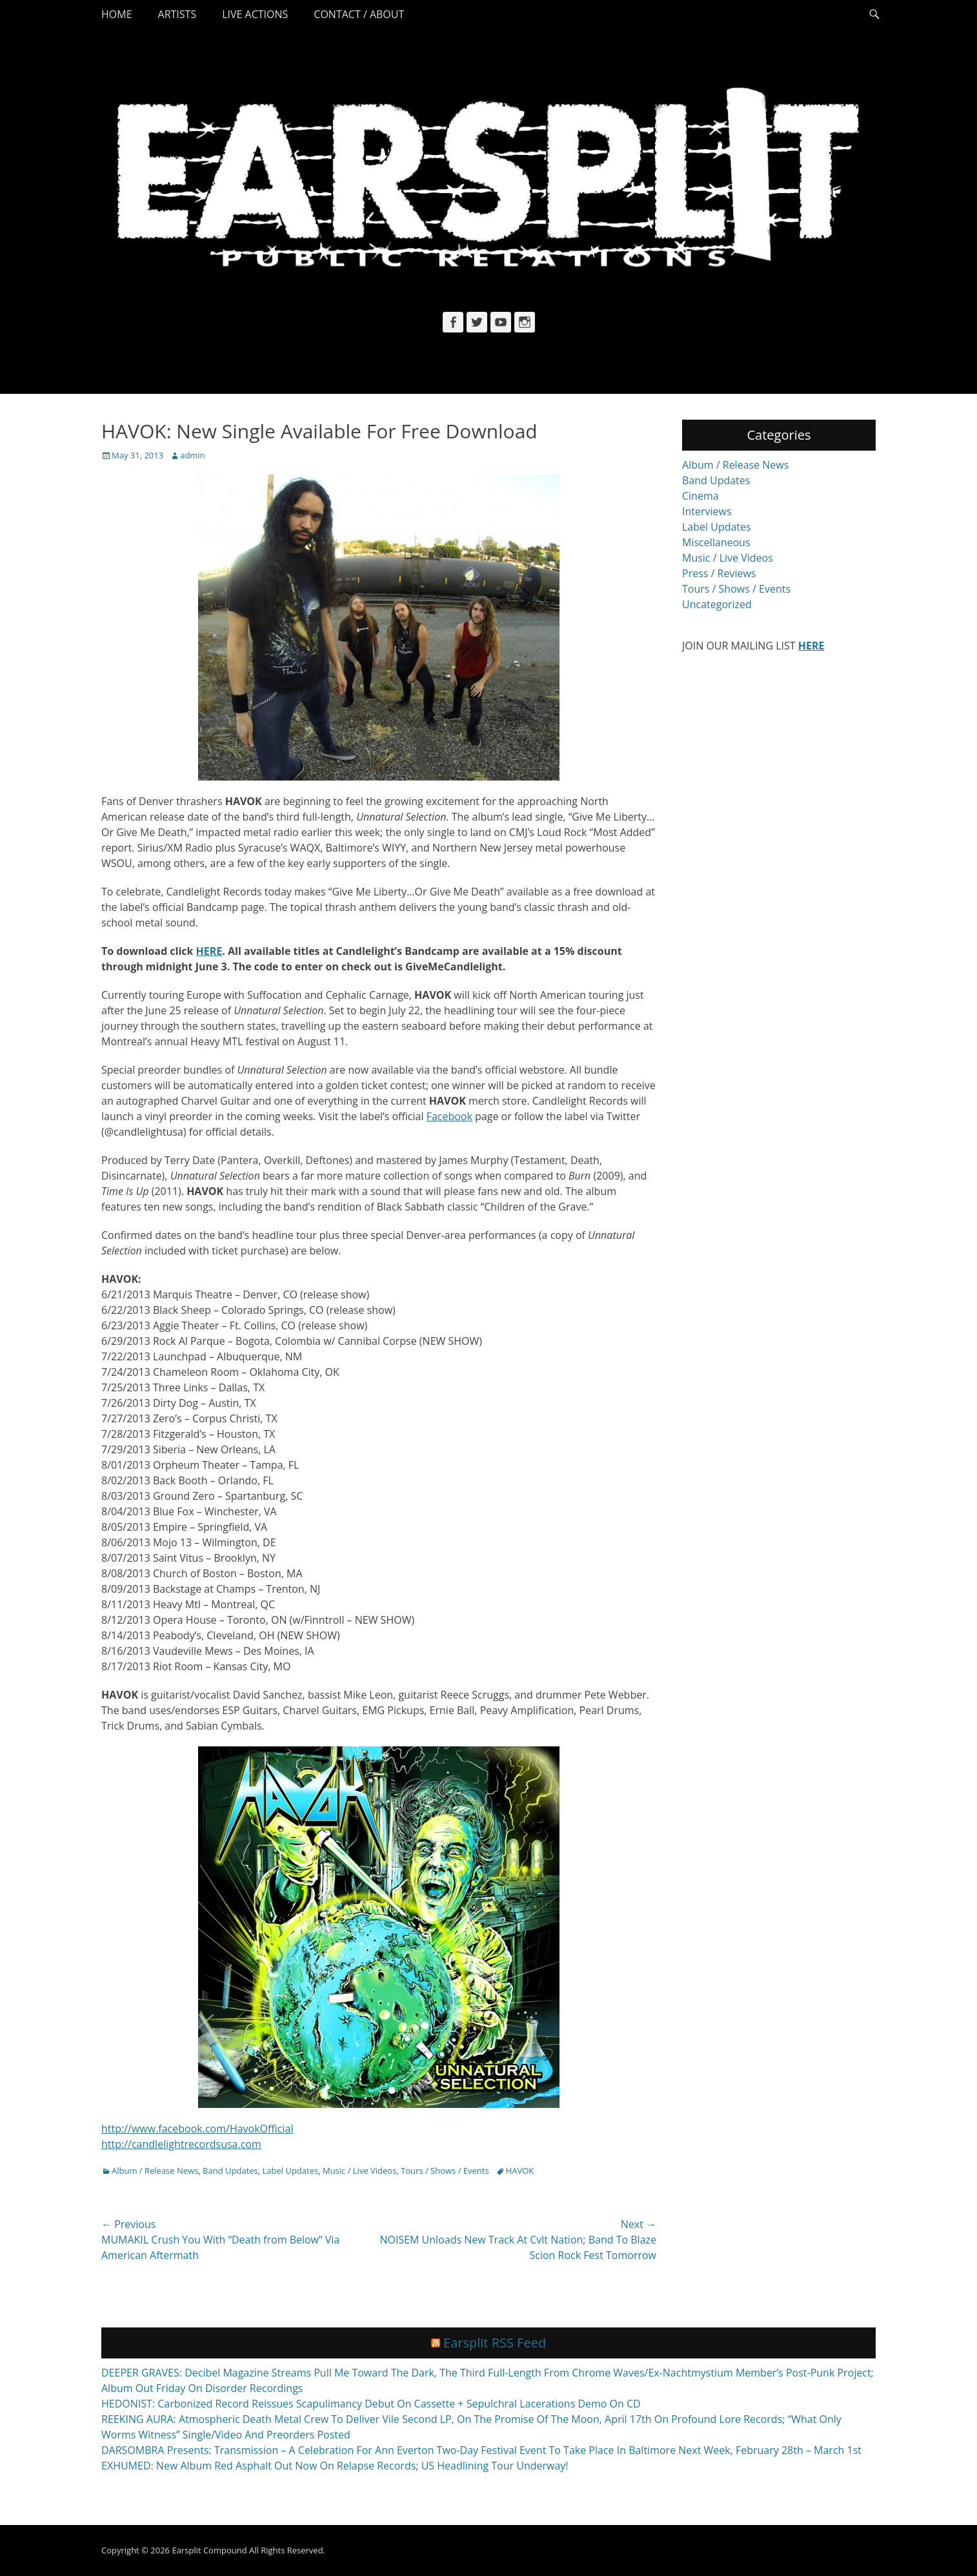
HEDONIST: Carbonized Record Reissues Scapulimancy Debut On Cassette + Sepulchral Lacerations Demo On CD (371, 2404)
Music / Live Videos (359, 2170)
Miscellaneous (716, 542)
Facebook (449, 1116)
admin (192, 455)
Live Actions (255, 14)
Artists (177, 14)
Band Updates (230, 2170)
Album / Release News (155, 2170)
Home (116, 14)
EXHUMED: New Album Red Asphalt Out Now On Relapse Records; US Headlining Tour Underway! (335, 2465)
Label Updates (291, 2170)
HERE (209, 951)
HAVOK (520, 2170)
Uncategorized (717, 604)
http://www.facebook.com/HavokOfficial (197, 2128)
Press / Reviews (719, 573)
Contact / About (359, 14)
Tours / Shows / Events (445, 2170)
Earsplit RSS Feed (494, 2342)
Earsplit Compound (209, 2550)
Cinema (700, 496)
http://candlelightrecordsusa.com (181, 2144)
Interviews (707, 511)
